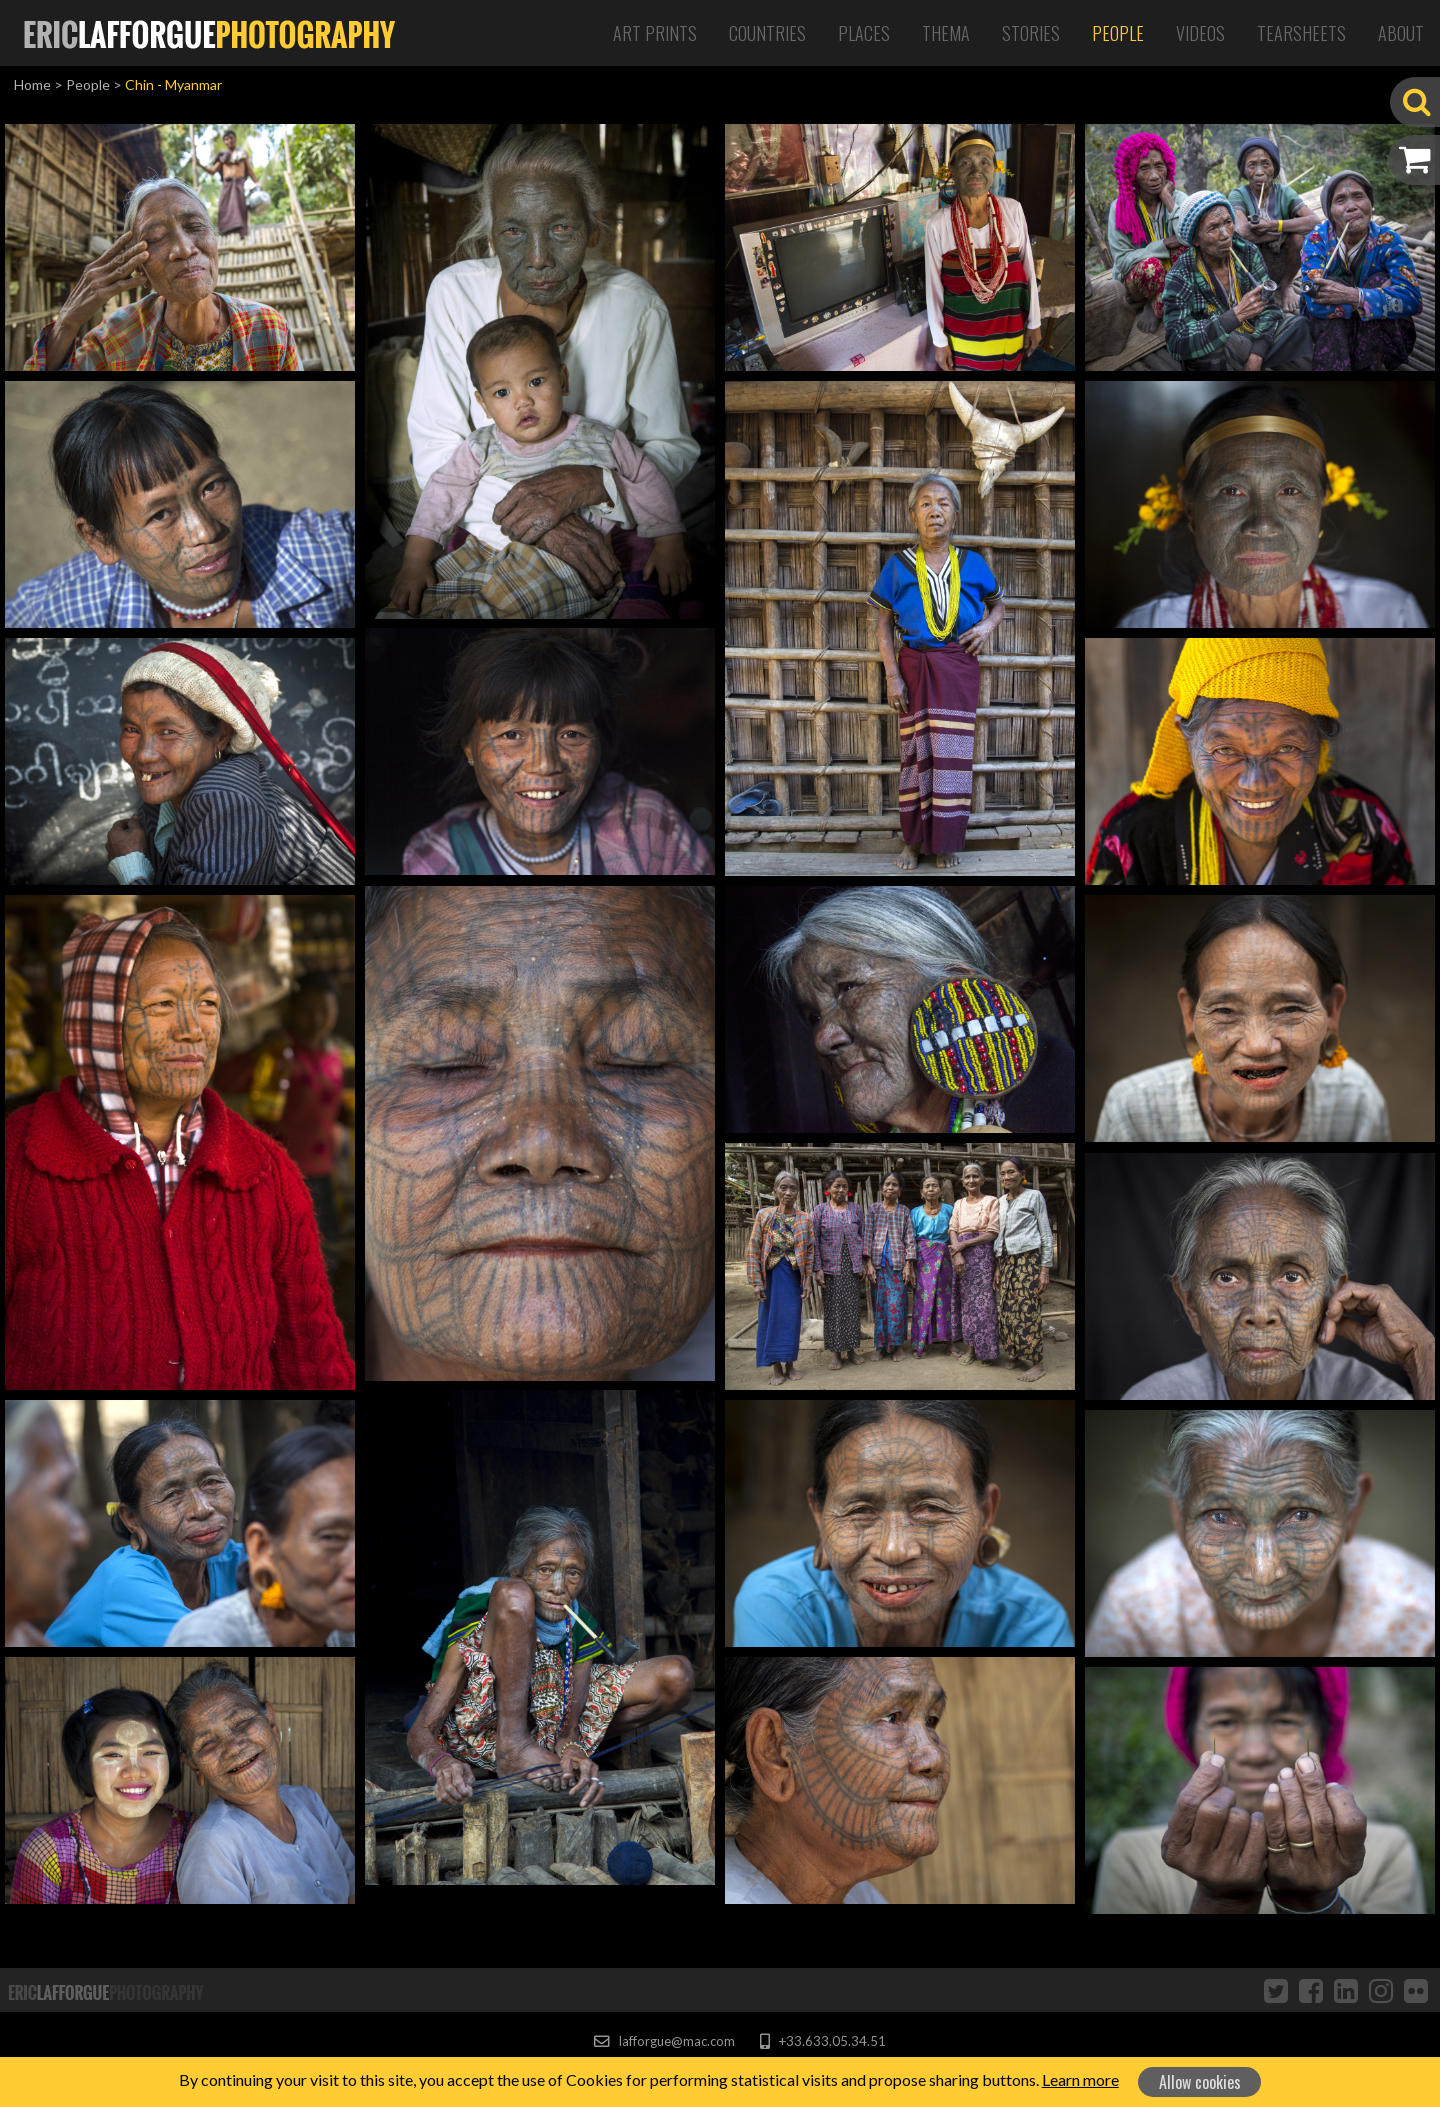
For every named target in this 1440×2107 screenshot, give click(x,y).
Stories (1031, 33)
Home (32, 84)
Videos (1200, 33)
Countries (767, 33)
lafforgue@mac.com (664, 2041)
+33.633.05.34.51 (822, 2041)
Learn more (1080, 2079)
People (1118, 33)
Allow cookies (1200, 2082)
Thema (946, 33)
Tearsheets (1301, 33)
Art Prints (655, 33)
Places (864, 33)
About (1401, 33)
